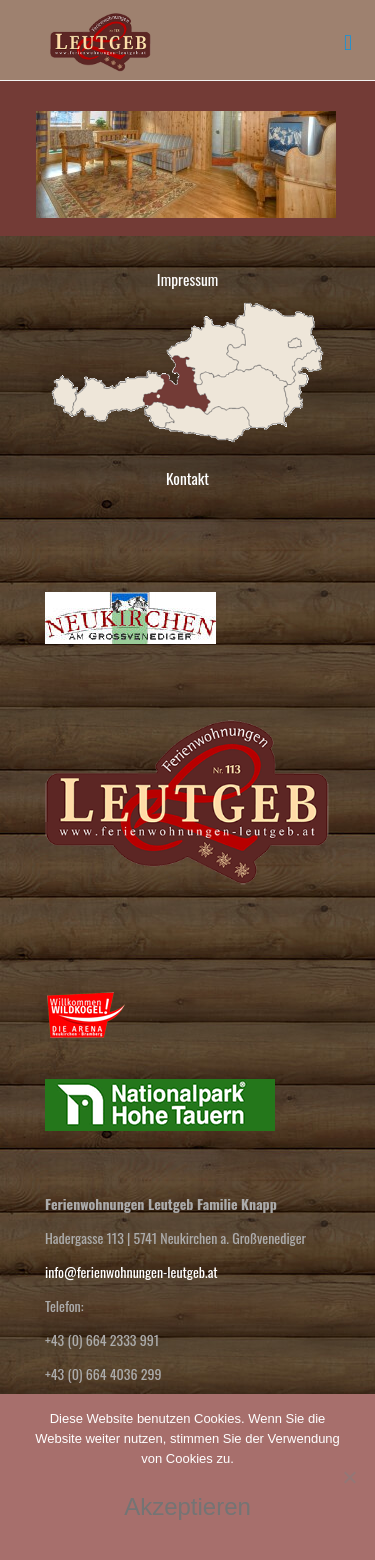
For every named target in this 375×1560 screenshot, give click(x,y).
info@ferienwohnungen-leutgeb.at (131, 1271)
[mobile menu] (348, 40)
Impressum (187, 279)
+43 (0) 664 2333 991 (102, 1339)
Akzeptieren (187, 1506)
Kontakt (187, 478)
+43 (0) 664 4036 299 (103, 1373)
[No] (350, 1477)
